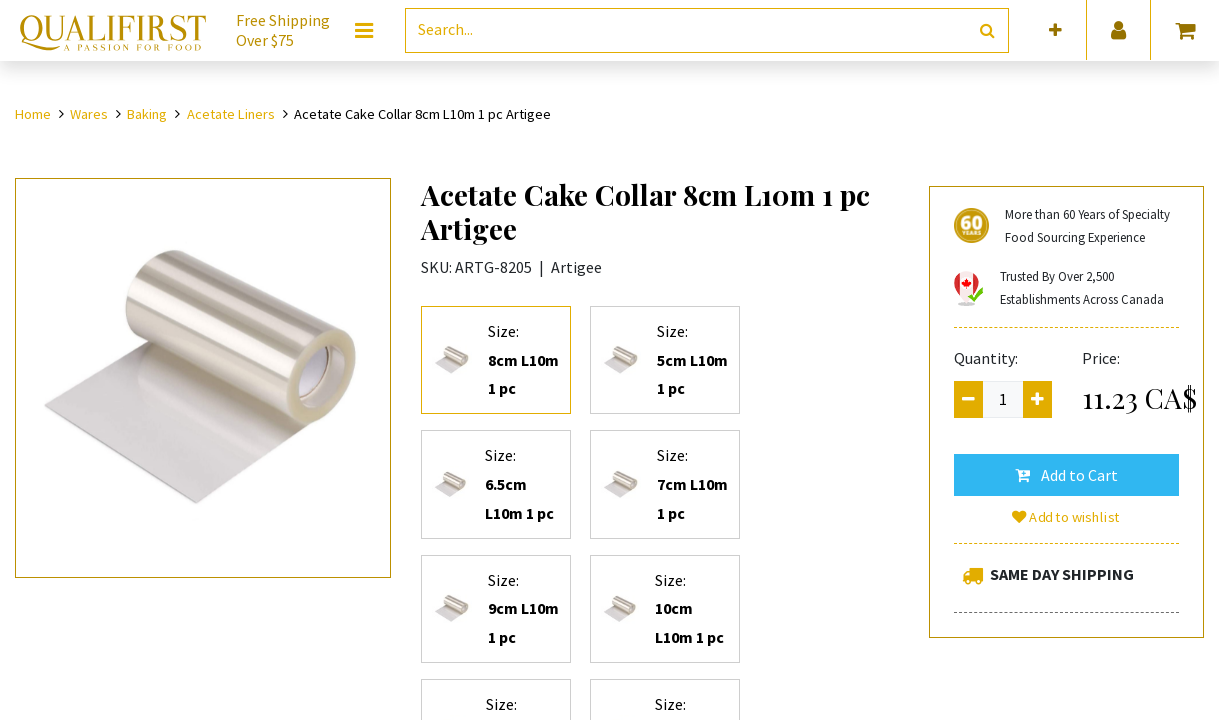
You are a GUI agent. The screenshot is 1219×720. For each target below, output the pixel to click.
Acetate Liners (231, 114)
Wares (89, 114)
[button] (1055, 30)
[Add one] (1037, 399)
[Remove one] (968, 399)
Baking (147, 114)
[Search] (987, 30)
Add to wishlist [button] (1067, 517)
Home (33, 114)
